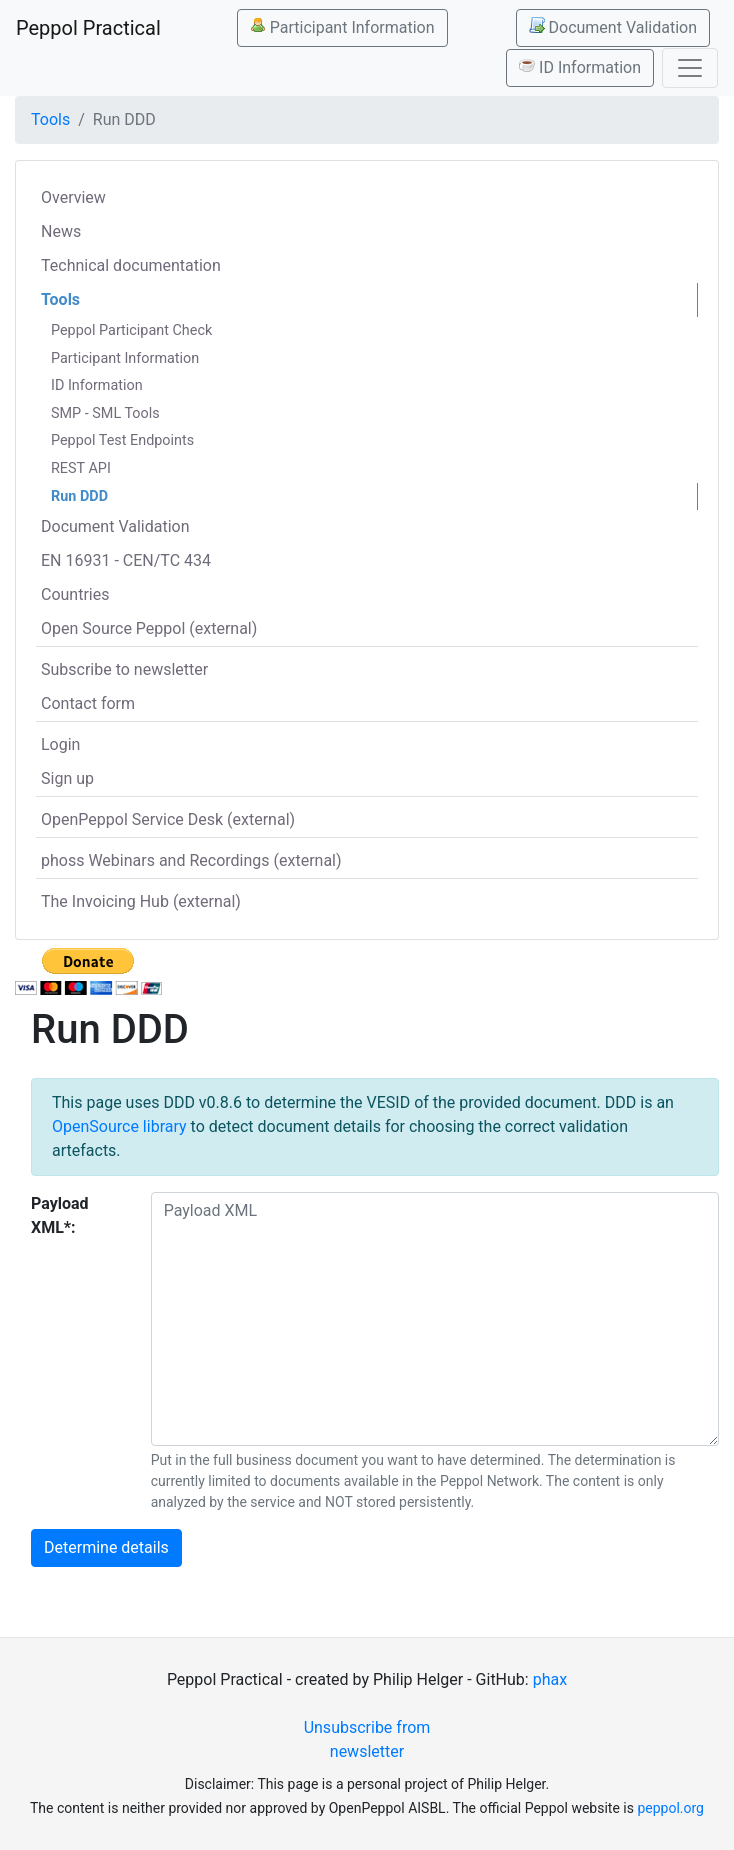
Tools (50, 119)
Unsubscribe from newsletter (367, 1739)
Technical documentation (131, 265)
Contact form (88, 703)
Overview (73, 197)
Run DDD (79, 496)
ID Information (580, 67)
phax (550, 1679)
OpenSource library (119, 1126)
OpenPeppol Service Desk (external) (168, 819)
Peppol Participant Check (131, 330)
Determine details (106, 1547)
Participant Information (342, 27)
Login (60, 744)
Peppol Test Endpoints (122, 440)
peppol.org (670, 1808)
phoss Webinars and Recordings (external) (191, 860)
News (61, 231)
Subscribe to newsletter (124, 669)
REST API (81, 468)
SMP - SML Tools (105, 413)
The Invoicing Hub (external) (141, 901)
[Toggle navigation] (690, 68)
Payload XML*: (60, 1215)
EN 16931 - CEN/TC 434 (126, 560)
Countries (75, 594)
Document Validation (613, 27)
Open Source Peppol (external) (149, 628)
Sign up (67, 778)
